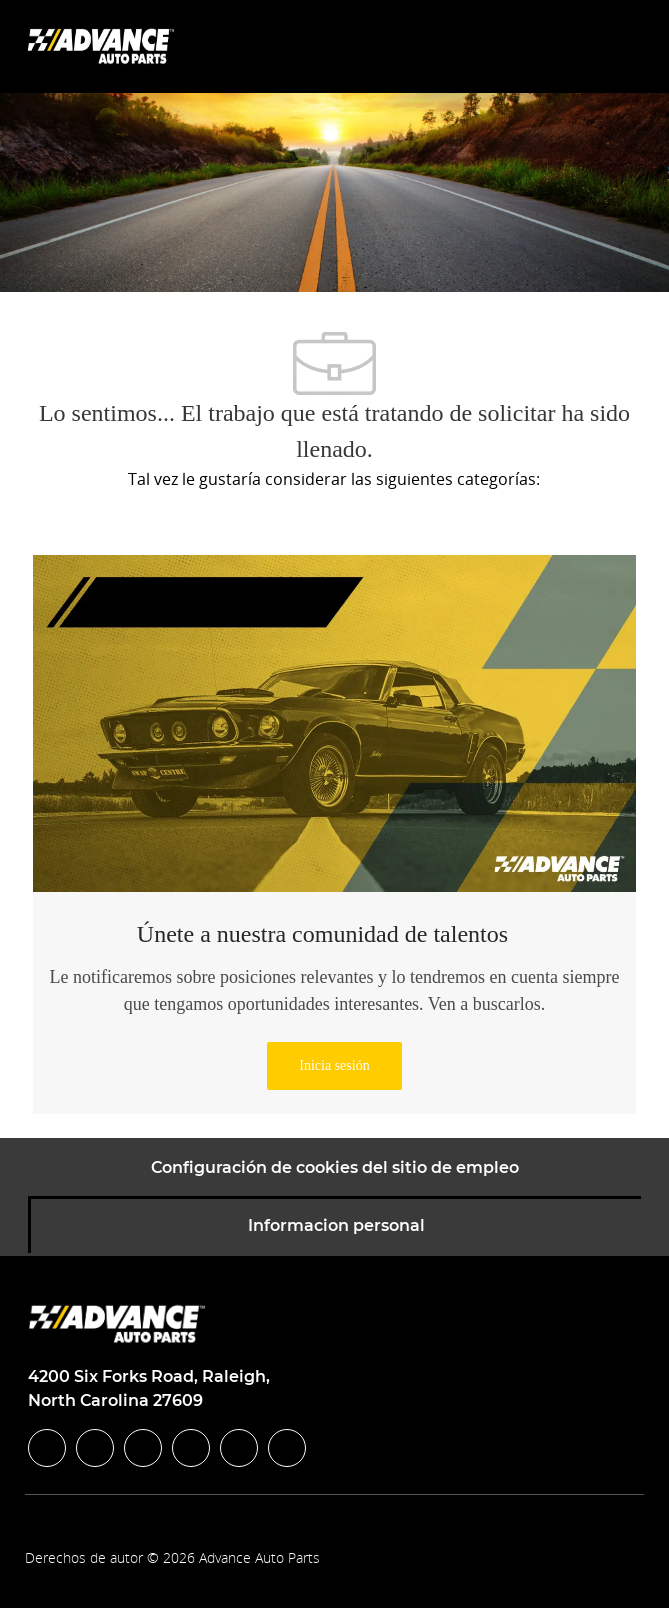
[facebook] (47, 1448)
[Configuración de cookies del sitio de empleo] (335, 1168)
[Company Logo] (103, 45)
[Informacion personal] (336, 1226)
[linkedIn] (95, 1448)
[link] (334, 1066)
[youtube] (239, 1448)
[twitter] (143, 1448)
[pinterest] (287, 1448)
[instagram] (191, 1448)
